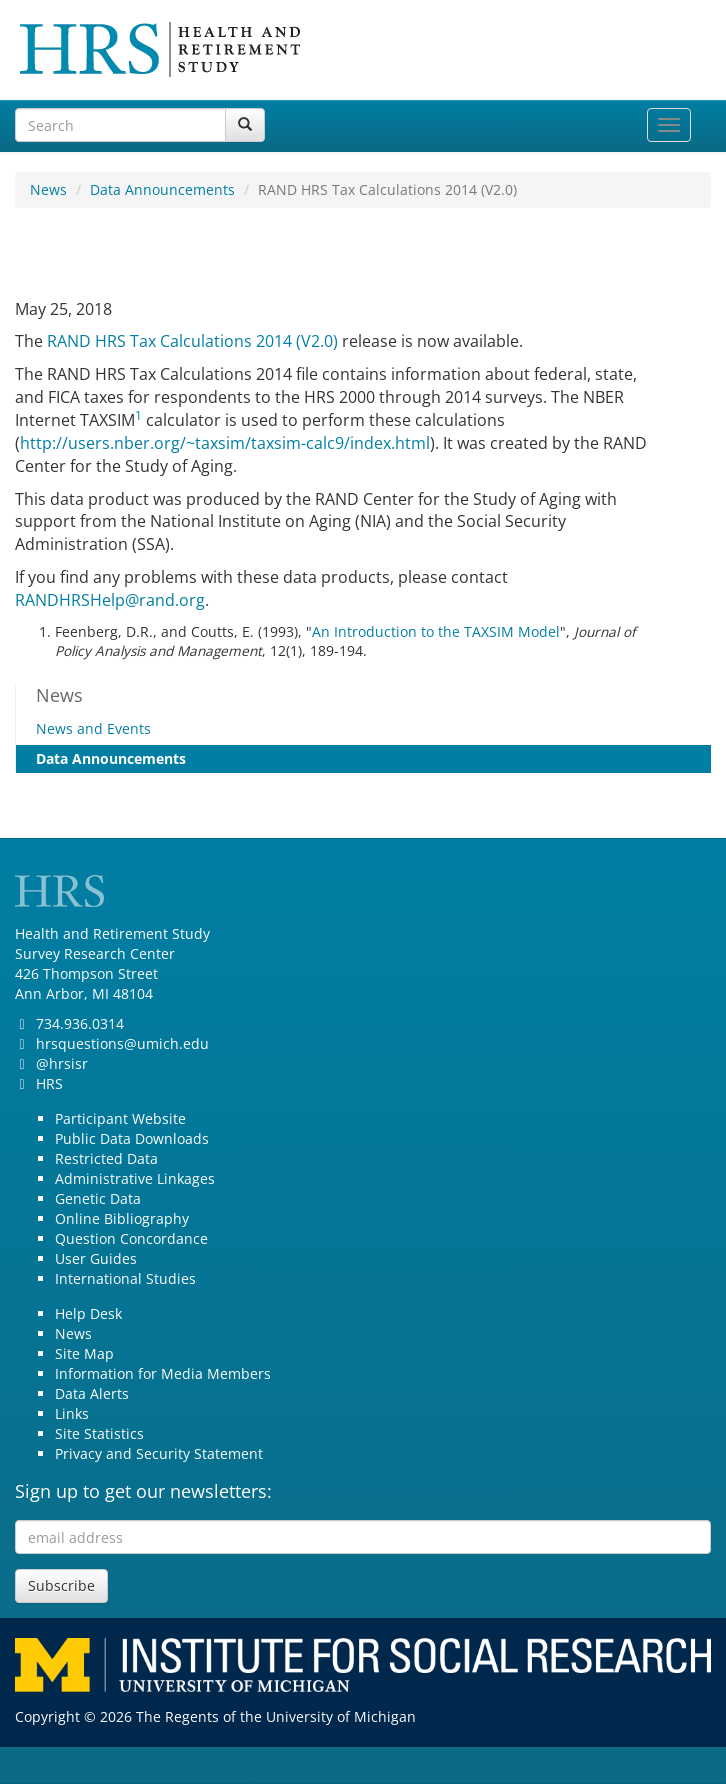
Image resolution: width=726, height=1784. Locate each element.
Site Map (84, 1353)
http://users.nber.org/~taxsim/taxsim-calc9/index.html (225, 443)
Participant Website (120, 1118)
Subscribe (61, 1585)
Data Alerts (92, 1393)
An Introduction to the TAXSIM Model (436, 631)
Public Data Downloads (132, 1138)
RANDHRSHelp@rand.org (110, 600)
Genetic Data (98, 1198)
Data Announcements (162, 189)
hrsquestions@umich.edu (122, 1043)
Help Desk (88, 1313)
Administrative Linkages (135, 1178)
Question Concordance (131, 1238)
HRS (49, 1083)
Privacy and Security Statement (159, 1453)
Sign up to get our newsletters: (143, 1491)
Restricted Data (106, 1158)
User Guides (96, 1258)
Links (72, 1413)
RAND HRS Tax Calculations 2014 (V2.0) (192, 341)
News (48, 189)
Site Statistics (99, 1433)
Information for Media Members (163, 1373)
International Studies (125, 1278)
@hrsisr (62, 1063)
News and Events (93, 728)
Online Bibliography (122, 1218)
